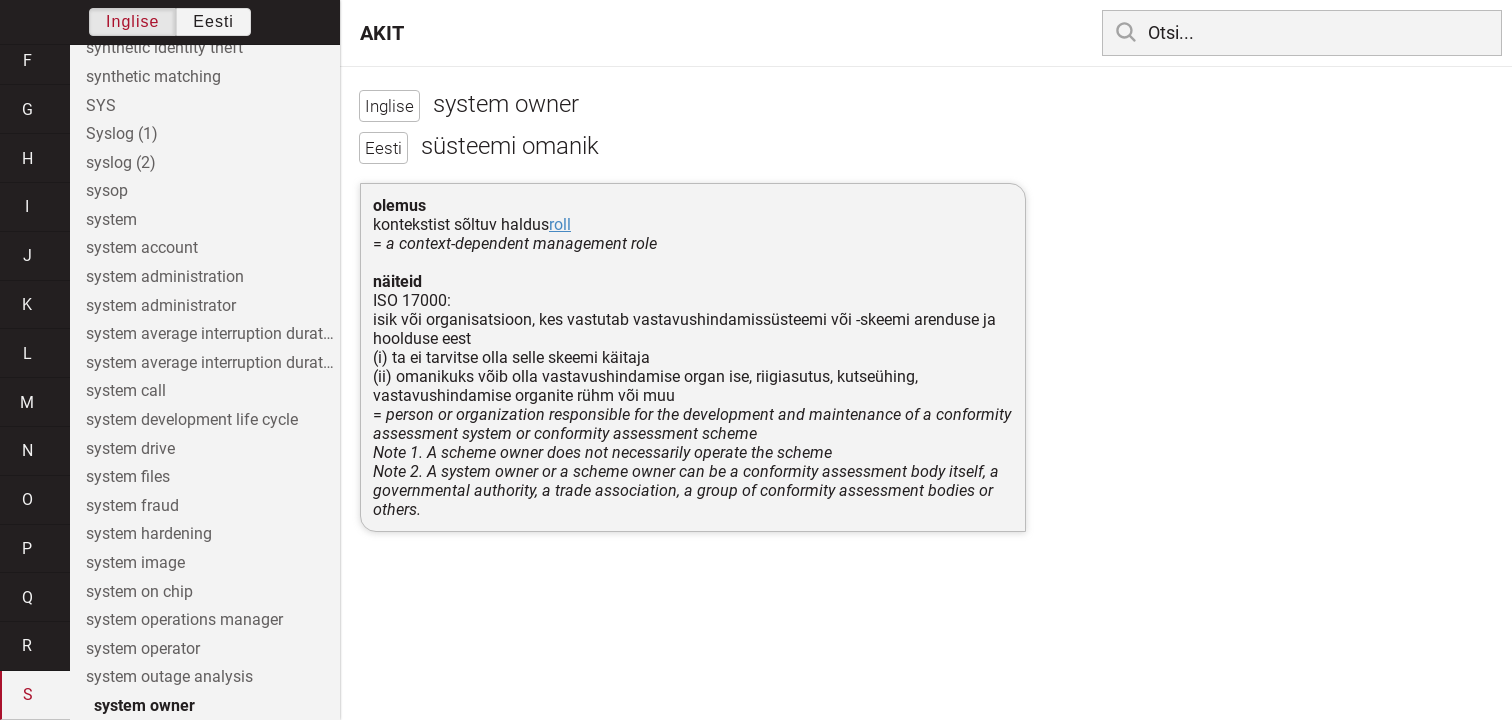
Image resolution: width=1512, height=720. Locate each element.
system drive (130, 448)
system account (142, 247)
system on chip (139, 591)
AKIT (382, 33)
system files (128, 476)
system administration (165, 276)
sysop (107, 190)
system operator (143, 648)
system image (135, 562)
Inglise (132, 21)
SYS (101, 105)
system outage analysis (169, 676)
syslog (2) (121, 162)
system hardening (149, 533)
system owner (144, 705)
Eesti (213, 21)
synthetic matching (153, 76)
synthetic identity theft (164, 47)
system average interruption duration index (213, 362)
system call (126, 390)
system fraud (132, 505)
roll (560, 224)
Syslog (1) (122, 133)
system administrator (161, 305)
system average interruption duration (213, 333)
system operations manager (184, 619)
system (111, 219)
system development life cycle (192, 419)
